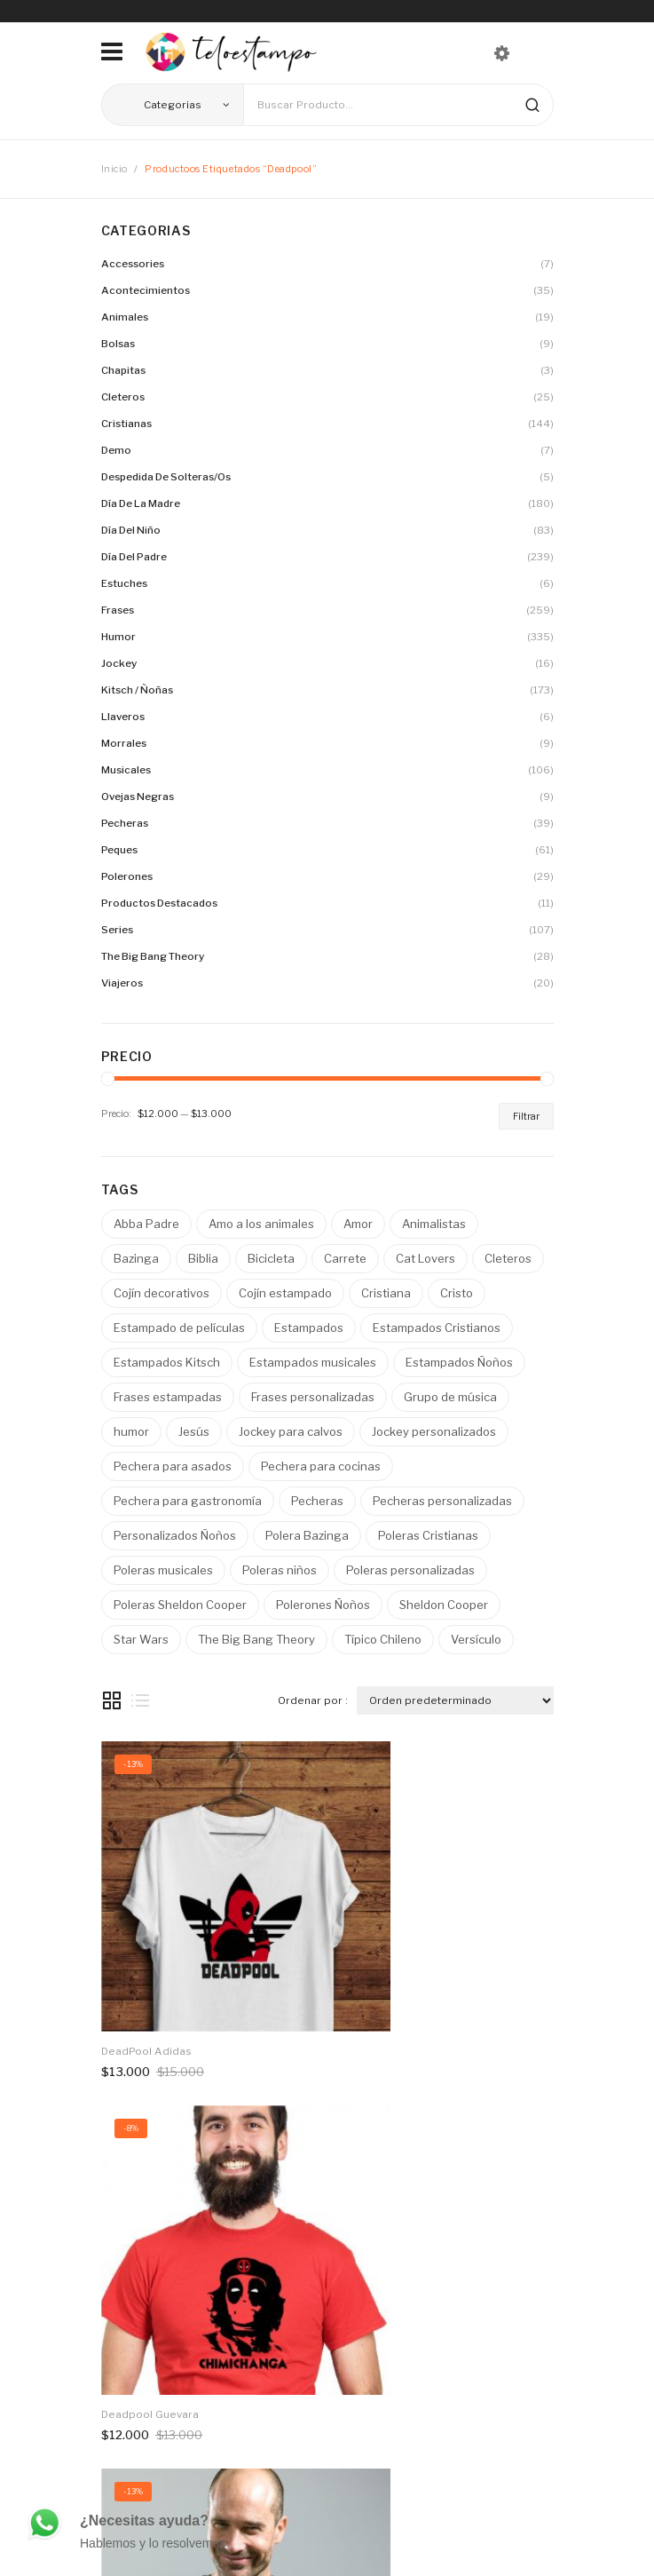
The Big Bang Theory (152, 956)
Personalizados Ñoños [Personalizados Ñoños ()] (175, 1535)
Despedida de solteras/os (166, 477)
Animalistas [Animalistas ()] (434, 1224)
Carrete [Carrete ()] (345, 1258)
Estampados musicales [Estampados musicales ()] (312, 1362)
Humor (118, 636)
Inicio (114, 169)
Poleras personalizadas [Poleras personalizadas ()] (410, 1570)
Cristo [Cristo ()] (456, 1293)
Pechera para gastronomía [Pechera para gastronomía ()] (188, 1501)
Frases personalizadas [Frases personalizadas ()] (312, 1397)
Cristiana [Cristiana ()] (386, 1293)
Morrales (123, 743)
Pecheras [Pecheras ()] (317, 1501)
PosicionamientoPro (319, 2546)
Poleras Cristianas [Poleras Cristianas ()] (428, 1535)
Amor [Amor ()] (358, 1224)
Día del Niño (131, 530)
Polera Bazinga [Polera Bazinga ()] (307, 1535)
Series (117, 929)
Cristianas (126, 423)
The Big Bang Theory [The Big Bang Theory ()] (256, 1639)
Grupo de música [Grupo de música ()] (450, 1397)
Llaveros (123, 716)
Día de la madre (140, 503)
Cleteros (123, 397)
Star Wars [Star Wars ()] (141, 1639)
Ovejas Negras (137, 796)
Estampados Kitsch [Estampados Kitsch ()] (167, 1362)
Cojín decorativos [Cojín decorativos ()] (161, 1293)
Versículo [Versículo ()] (476, 1639)
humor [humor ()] (131, 1431)
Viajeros (122, 983)
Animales (124, 317)
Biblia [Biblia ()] (203, 1258)
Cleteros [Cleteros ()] (508, 1258)
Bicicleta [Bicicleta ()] (271, 1258)
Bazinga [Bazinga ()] (136, 1258)
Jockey (119, 663)
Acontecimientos (145, 290)
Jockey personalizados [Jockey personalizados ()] (434, 1431)
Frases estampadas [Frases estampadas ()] (168, 1397)
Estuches (124, 583)
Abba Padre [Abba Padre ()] (146, 1224)
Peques (119, 850)
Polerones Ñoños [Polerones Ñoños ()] (323, 1604)
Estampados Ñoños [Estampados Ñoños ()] (459, 1362)
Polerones (127, 876)
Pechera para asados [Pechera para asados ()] (173, 1466)
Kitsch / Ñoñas (137, 690)
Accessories (132, 264)
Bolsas (118, 343)
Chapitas (123, 370)
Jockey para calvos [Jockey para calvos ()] (291, 1431)
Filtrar (526, 1116)
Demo (116, 450)
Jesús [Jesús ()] (193, 1431)
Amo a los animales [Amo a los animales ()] (261, 1224)
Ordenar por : (313, 1700)
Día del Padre (134, 557)
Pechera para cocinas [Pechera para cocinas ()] (321, 1466)
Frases (117, 610)
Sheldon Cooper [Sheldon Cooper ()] (443, 1604)
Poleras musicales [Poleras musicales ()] (163, 1570)
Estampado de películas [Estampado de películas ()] (179, 1327)
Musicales (126, 770)
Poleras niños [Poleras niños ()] (279, 1570)
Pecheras (124, 823)
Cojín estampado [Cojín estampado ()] (285, 1293)
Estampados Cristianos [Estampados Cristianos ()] (436, 1327)
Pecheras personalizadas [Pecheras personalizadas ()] (442, 1501)
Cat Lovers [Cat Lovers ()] (425, 1258)
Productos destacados (159, 903)
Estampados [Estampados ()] (308, 1327)
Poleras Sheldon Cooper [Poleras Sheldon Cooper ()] (180, 1604)
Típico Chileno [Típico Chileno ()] (383, 1639)
